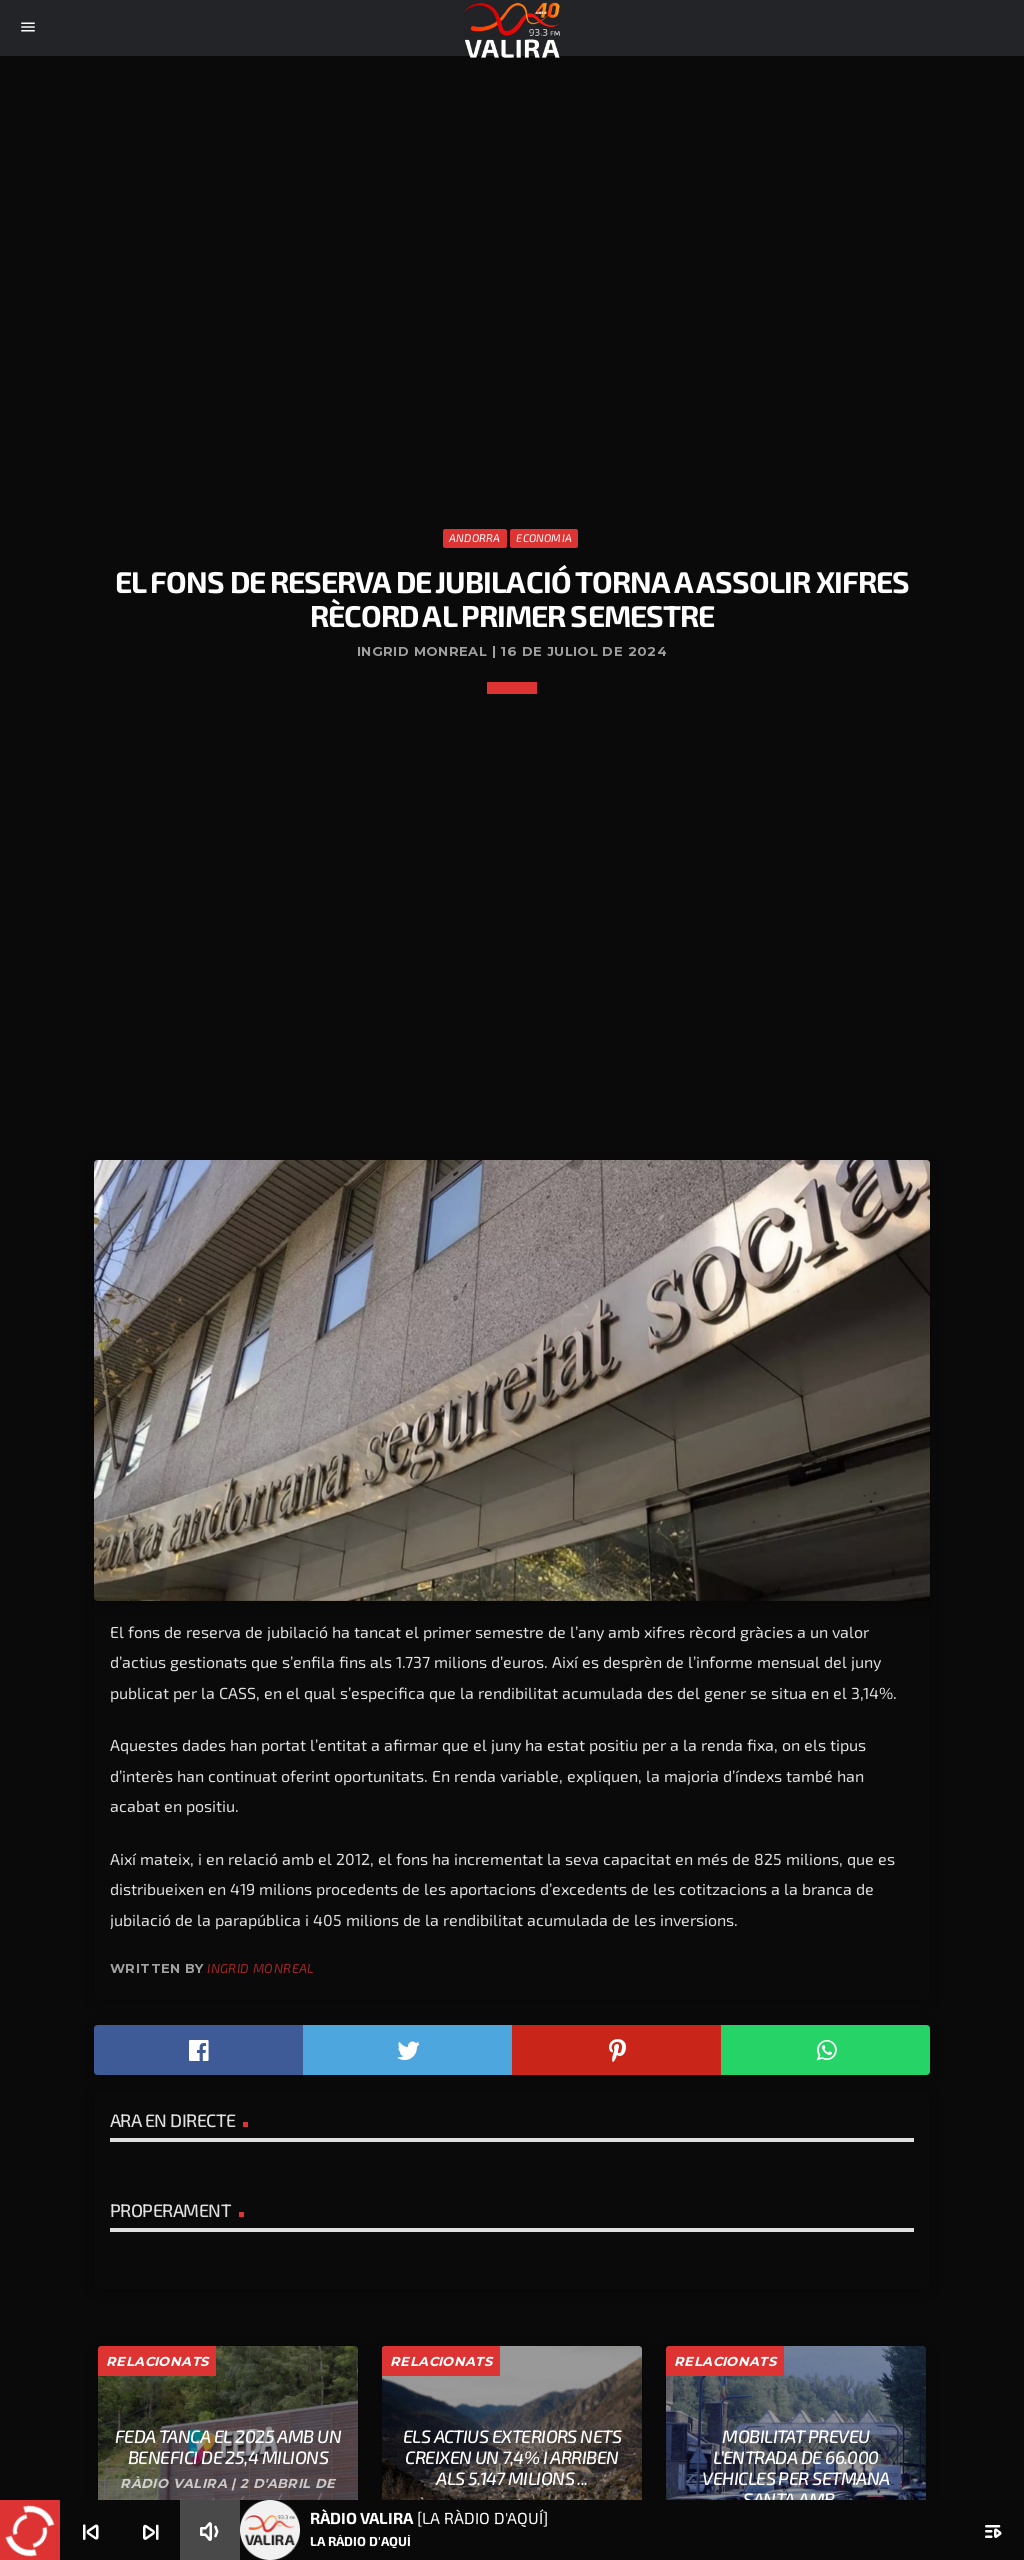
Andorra (475, 537)
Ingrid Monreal (260, 1968)
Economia (544, 537)
